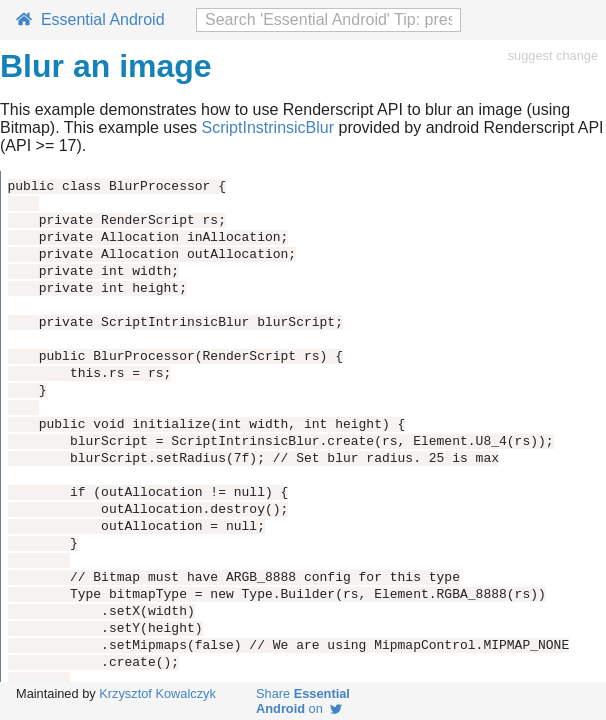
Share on (303, 701)
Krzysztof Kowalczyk (157, 693)
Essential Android (90, 19)
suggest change (553, 55)
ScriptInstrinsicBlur (268, 127)
